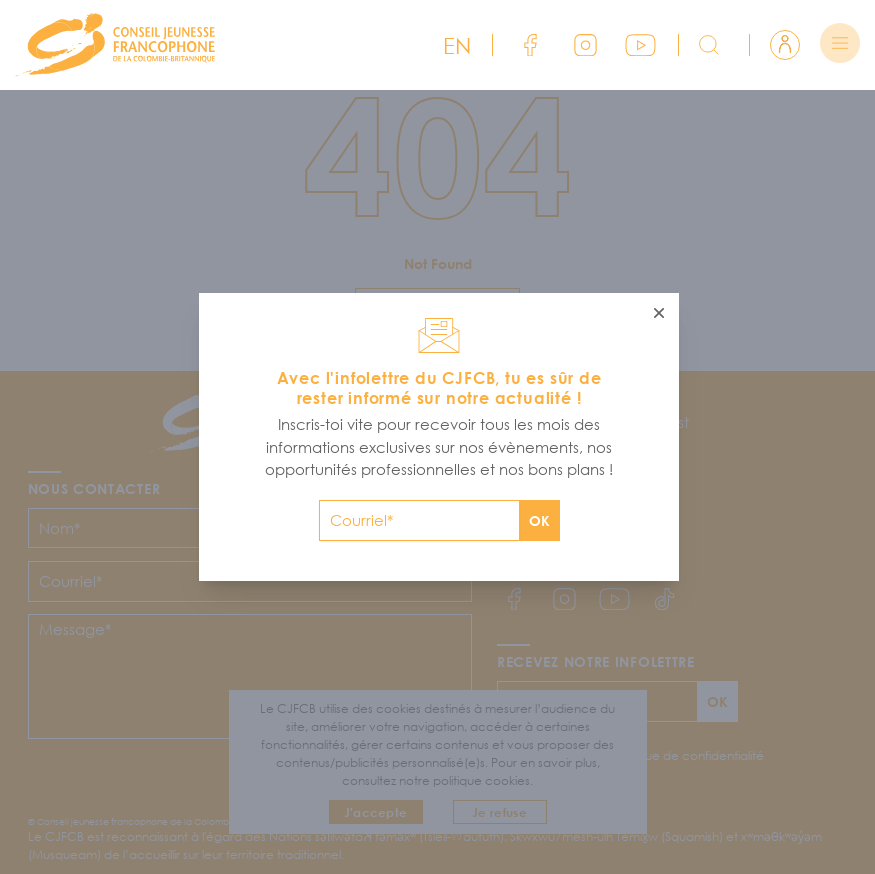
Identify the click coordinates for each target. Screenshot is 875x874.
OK (539, 520)
